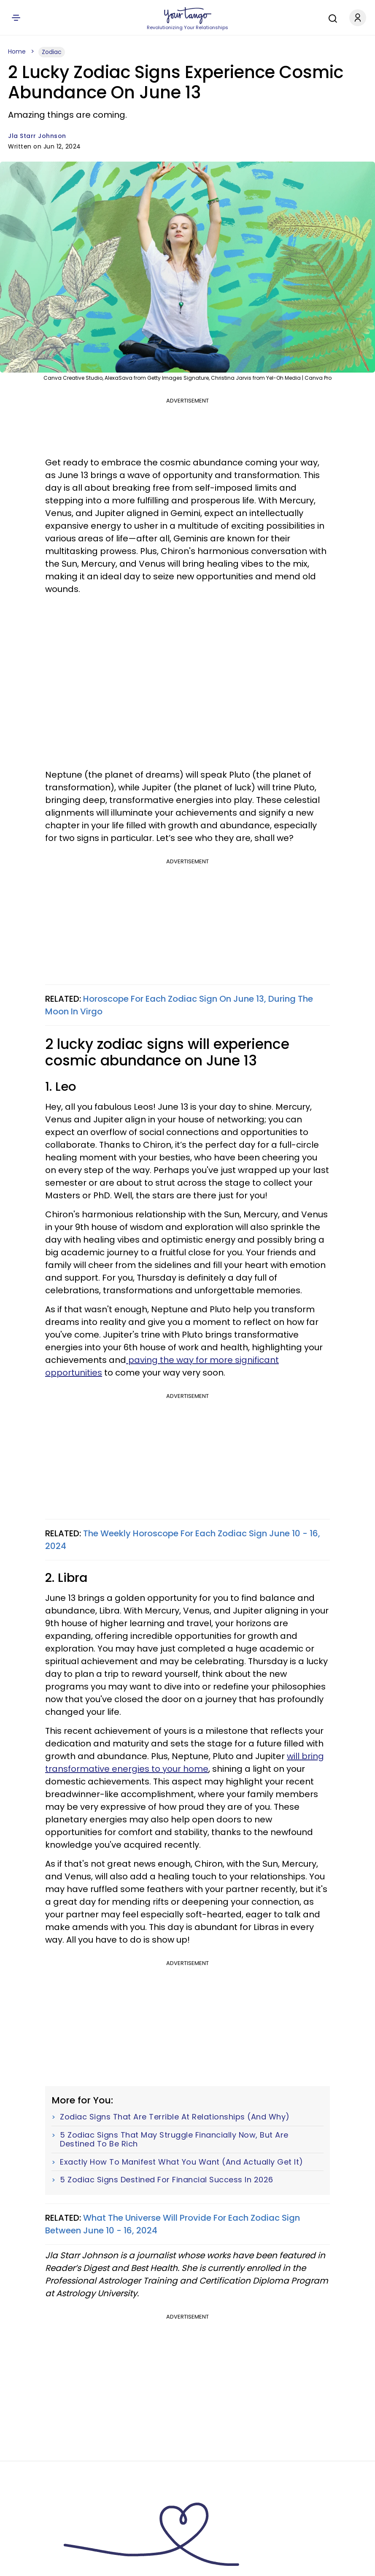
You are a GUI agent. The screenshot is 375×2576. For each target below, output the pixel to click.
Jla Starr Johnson (37, 136)
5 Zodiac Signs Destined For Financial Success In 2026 (166, 2179)
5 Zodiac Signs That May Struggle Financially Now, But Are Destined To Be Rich (174, 2139)
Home (17, 51)
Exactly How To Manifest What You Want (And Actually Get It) (181, 2162)
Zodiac (52, 52)
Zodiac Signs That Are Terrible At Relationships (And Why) (175, 2117)
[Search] (331, 17)
